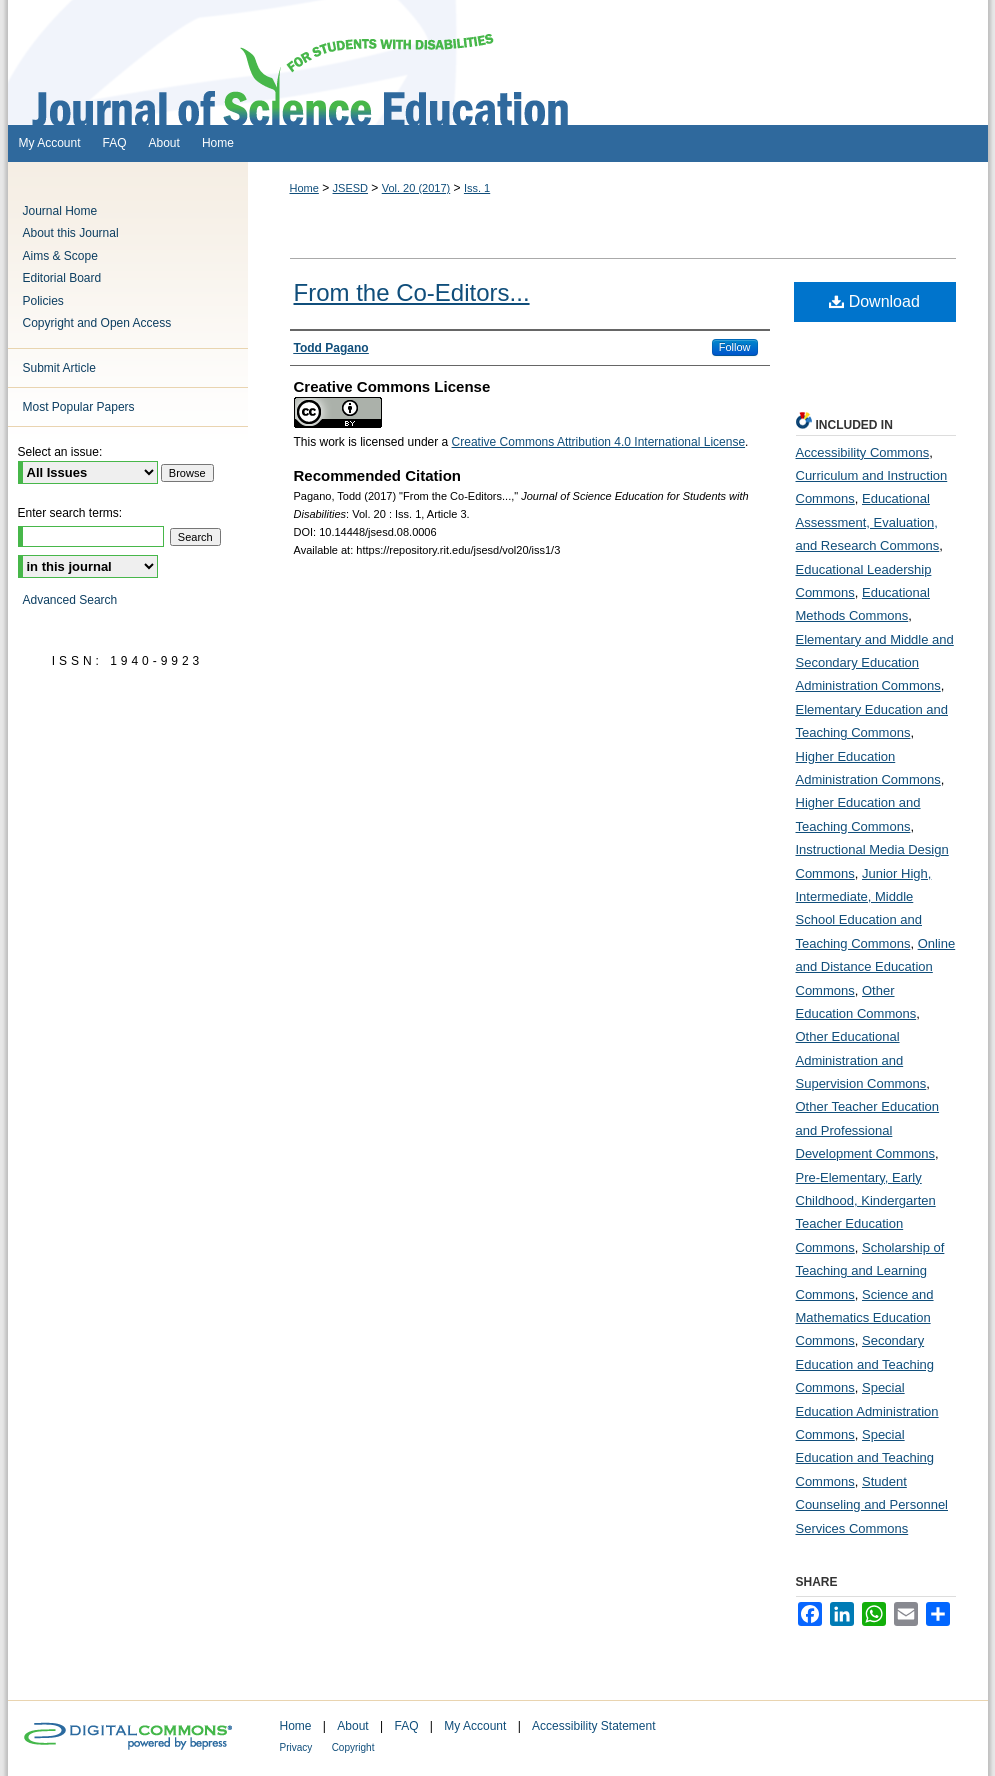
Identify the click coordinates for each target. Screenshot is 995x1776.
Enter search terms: (70, 513)
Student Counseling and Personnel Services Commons (872, 1505)
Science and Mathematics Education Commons (865, 1318)
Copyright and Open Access (97, 323)
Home (304, 188)
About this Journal (71, 233)
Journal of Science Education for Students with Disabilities (498, 62)
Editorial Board (62, 278)
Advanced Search (70, 600)
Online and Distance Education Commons (876, 967)
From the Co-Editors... (412, 292)
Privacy (296, 1747)
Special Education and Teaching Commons (865, 1458)
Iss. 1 (477, 188)
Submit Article (59, 368)
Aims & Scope (60, 256)
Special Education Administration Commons (867, 1411)
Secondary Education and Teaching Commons (865, 1364)
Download (874, 301)
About (352, 1726)
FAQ (406, 1726)
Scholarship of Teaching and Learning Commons (870, 1271)
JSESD (350, 188)
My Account (475, 1726)
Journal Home (60, 211)
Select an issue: (60, 452)
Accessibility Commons (863, 452)
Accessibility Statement (593, 1726)
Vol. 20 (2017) (416, 188)
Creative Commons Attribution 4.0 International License (599, 442)
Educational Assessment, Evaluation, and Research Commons (868, 522)
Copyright (353, 1747)
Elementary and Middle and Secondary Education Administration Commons (875, 663)
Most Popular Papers (79, 407)
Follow (735, 347)
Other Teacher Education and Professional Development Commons (868, 1130)
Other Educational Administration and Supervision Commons (861, 1060)
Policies (43, 301)
